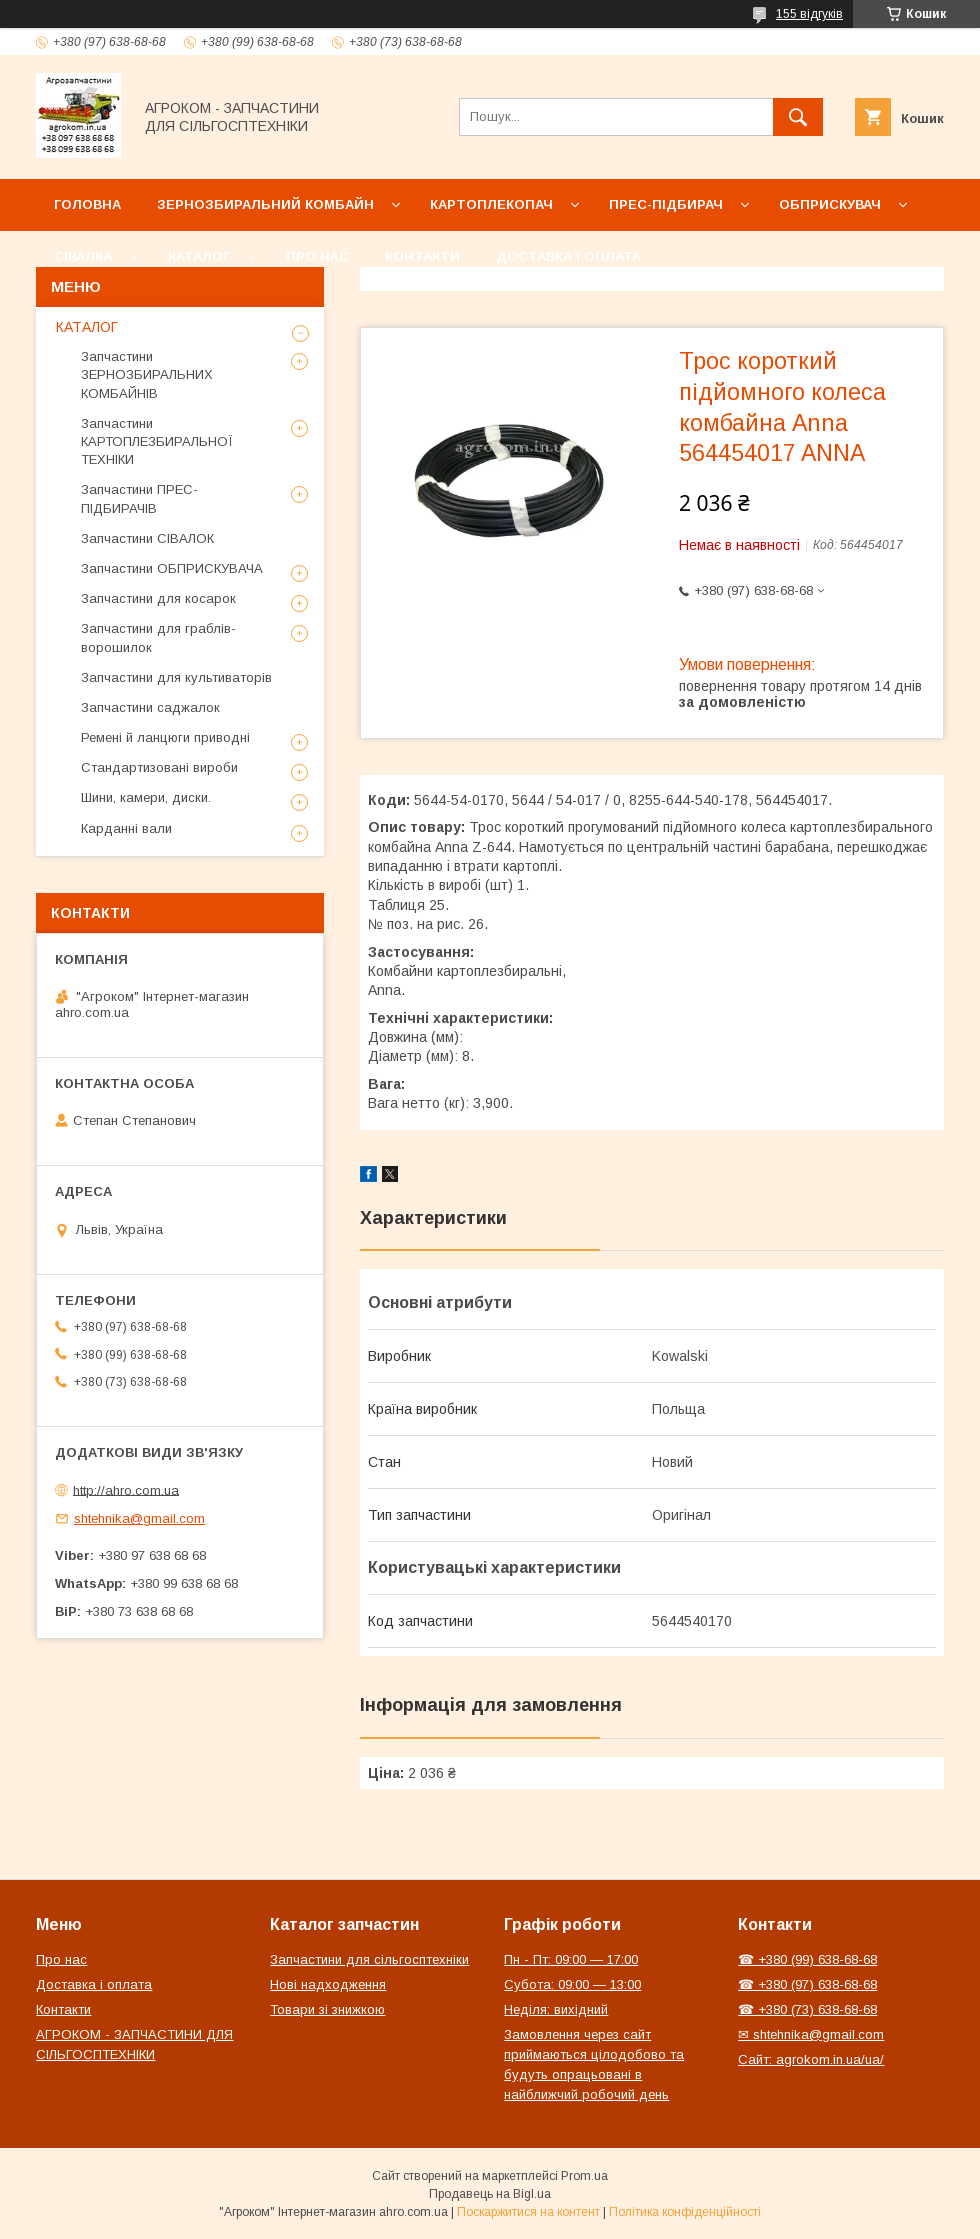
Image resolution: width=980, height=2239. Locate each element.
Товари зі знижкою (327, 2009)
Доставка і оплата (568, 256)
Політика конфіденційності (685, 2212)
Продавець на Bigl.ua (490, 2194)
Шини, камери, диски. (146, 797)
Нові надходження (328, 1984)
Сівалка (83, 256)
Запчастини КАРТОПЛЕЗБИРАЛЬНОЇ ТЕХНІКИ (157, 441)
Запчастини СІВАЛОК (147, 538)
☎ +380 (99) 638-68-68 (807, 1959)
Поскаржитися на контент (528, 2212)
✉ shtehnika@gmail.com (811, 2034)
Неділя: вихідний (556, 2009)
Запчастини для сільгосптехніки (369, 1959)
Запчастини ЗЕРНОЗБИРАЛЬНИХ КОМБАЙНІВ (147, 374)
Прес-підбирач (666, 204)
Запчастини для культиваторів (176, 677)
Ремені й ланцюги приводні (165, 737)
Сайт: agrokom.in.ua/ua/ (811, 2059)
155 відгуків (809, 14)
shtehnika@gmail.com (139, 1518)
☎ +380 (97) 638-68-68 (807, 1984)
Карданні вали (126, 828)
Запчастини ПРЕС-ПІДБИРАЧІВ (139, 498)
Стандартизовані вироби (159, 767)
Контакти (422, 256)
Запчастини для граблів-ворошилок (158, 637)
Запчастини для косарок (158, 598)
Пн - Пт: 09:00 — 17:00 (571, 1959)
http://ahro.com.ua (126, 1489)
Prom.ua (584, 2176)
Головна (87, 204)
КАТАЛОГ (87, 327)
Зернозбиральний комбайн (265, 204)
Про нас (317, 256)
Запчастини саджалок (150, 707)
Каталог (199, 256)
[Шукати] (798, 117)
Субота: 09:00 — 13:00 (572, 1984)
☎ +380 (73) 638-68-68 (807, 2009)
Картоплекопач (491, 204)
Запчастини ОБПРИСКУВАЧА (172, 568)
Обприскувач (830, 204)
